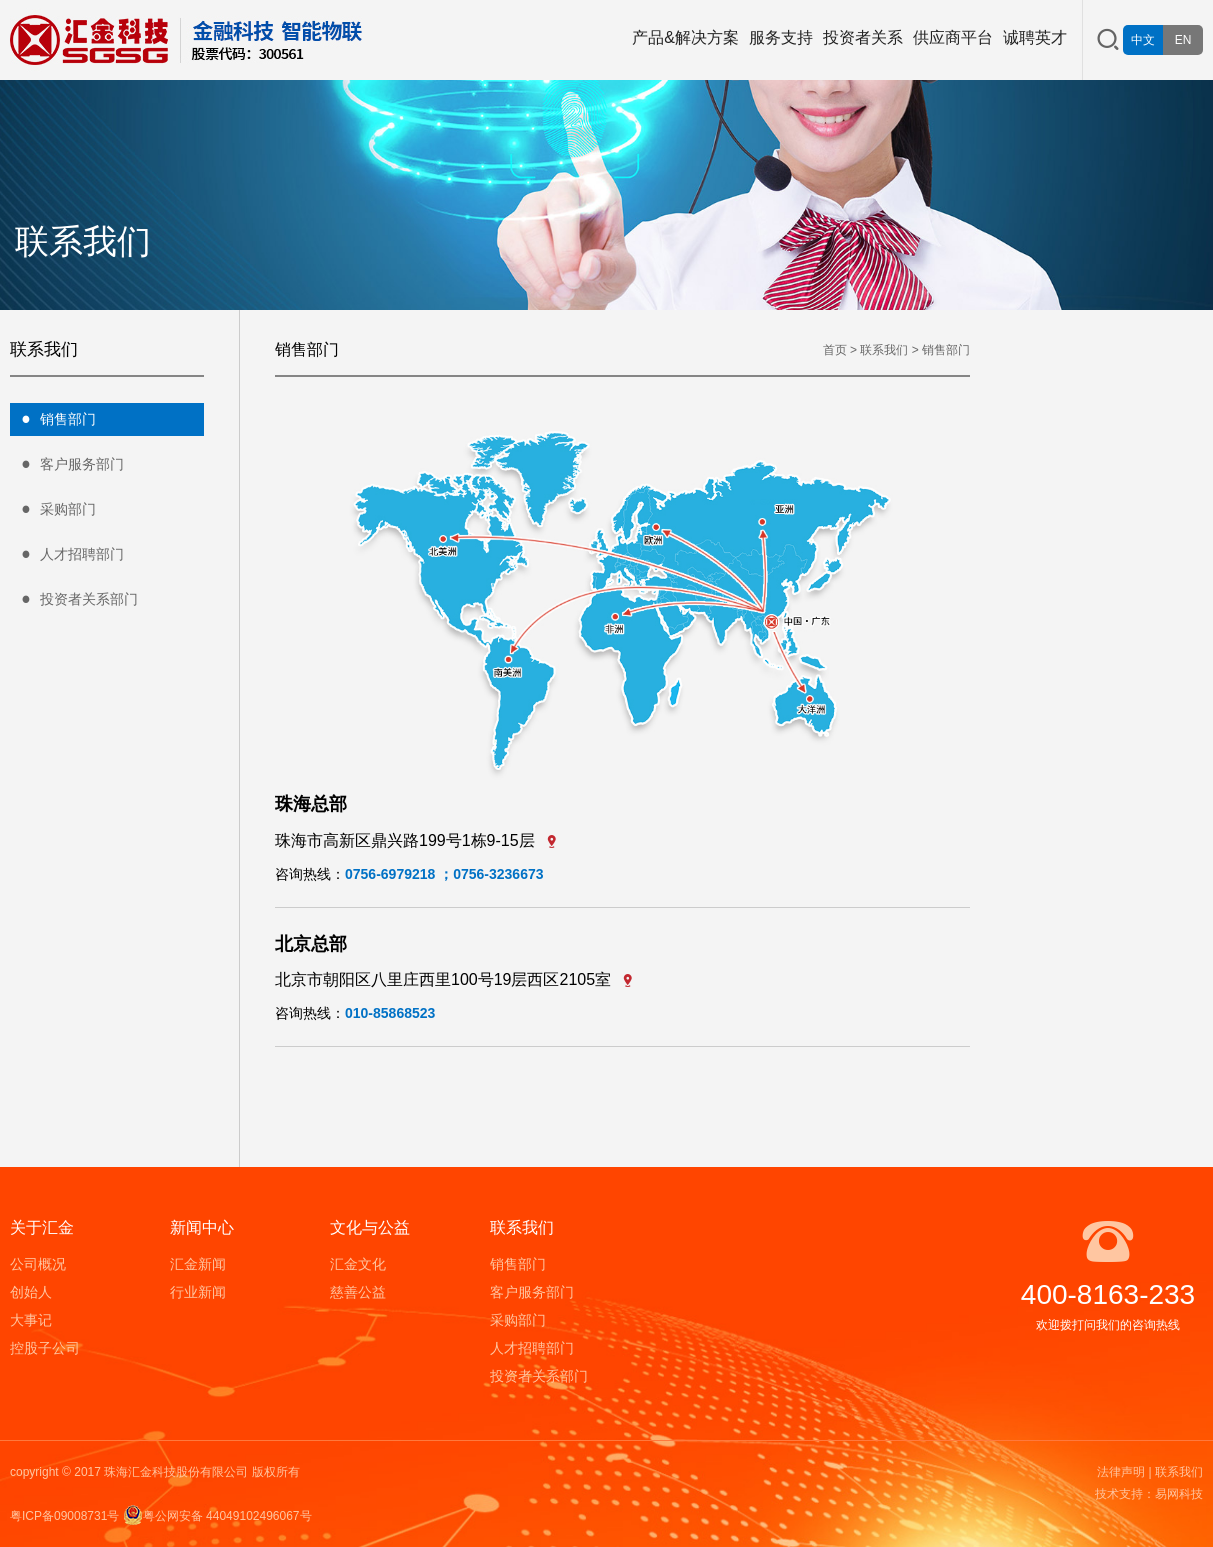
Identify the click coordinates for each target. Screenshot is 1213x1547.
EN (1183, 40)
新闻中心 (202, 1227)
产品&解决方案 (685, 37)
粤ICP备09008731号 (64, 1516)
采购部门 (53, 510)
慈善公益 (358, 1292)
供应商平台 (953, 37)
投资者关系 (863, 37)
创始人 (31, 1292)
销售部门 (53, 420)
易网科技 (1179, 1494)
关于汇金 (42, 1227)
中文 (1143, 40)
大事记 (31, 1320)
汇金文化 (358, 1264)
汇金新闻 (198, 1264)
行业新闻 (198, 1292)
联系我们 (884, 350)
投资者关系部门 (74, 600)
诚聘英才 (1035, 37)
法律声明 (1121, 1472)
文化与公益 (370, 1227)
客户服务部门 (67, 465)
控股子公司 (45, 1348)
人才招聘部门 (67, 555)
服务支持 (781, 37)
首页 (835, 350)
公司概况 (38, 1264)
